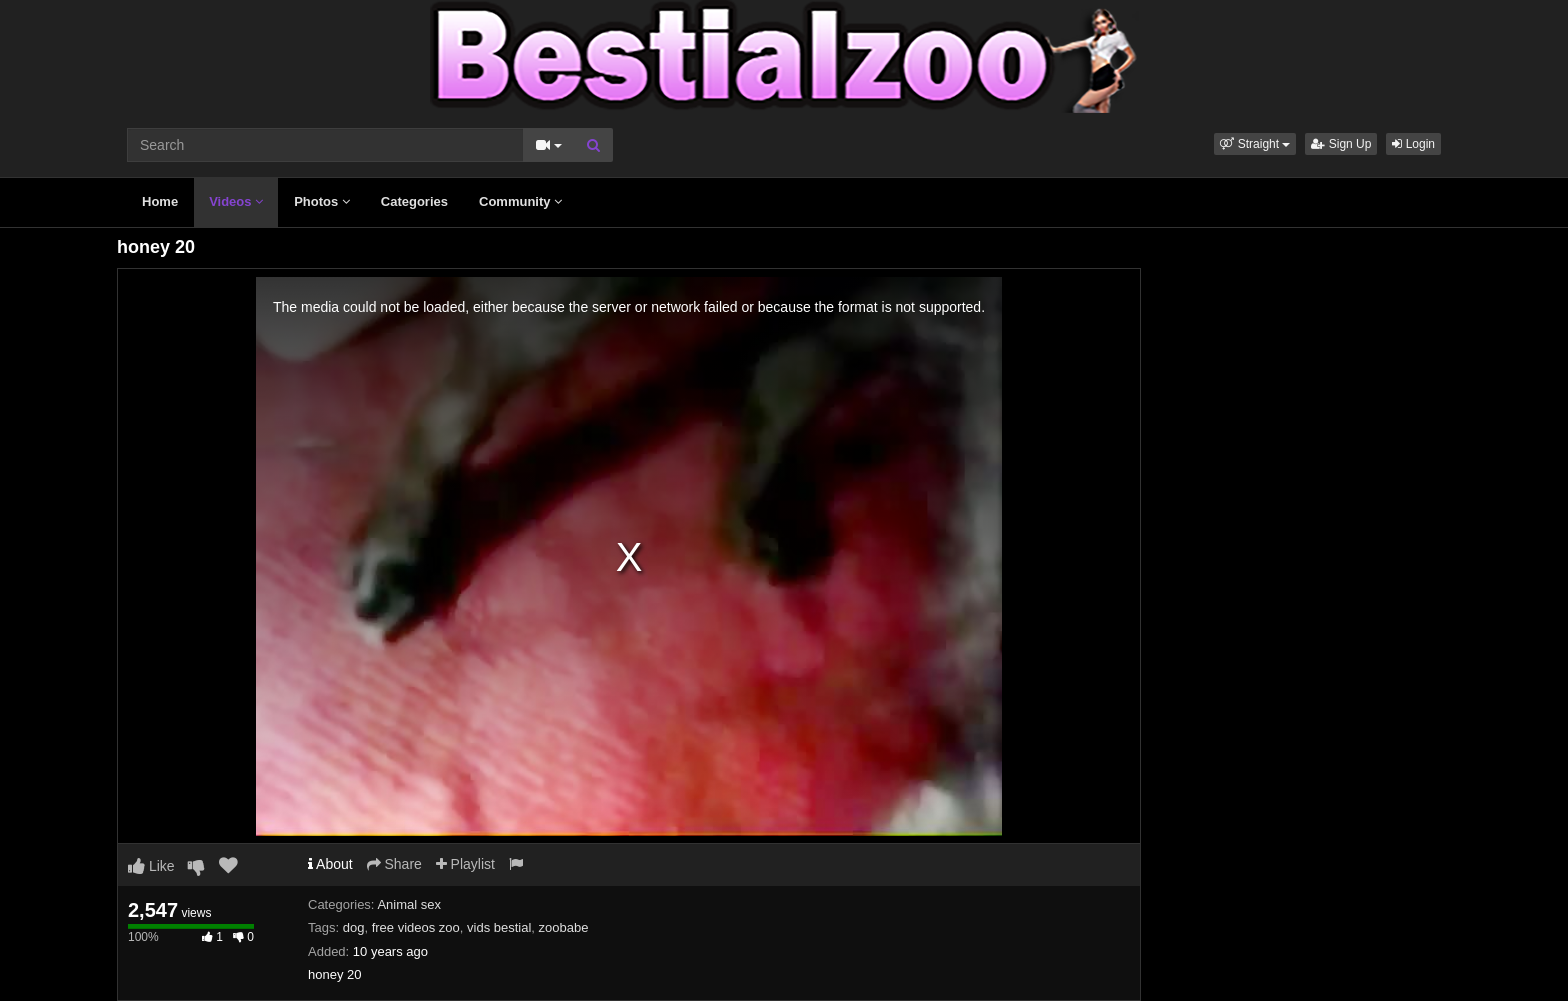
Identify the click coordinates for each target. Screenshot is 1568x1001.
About (330, 864)
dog (354, 927)
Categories (414, 201)
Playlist (465, 864)
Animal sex (409, 904)
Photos (322, 201)
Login (1413, 144)
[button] (1255, 144)
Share (394, 864)
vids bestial (499, 927)
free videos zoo (416, 927)
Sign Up (1341, 144)
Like (151, 866)
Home (160, 201)
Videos (236, 201)
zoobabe (564, 927)
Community (520, 201)
